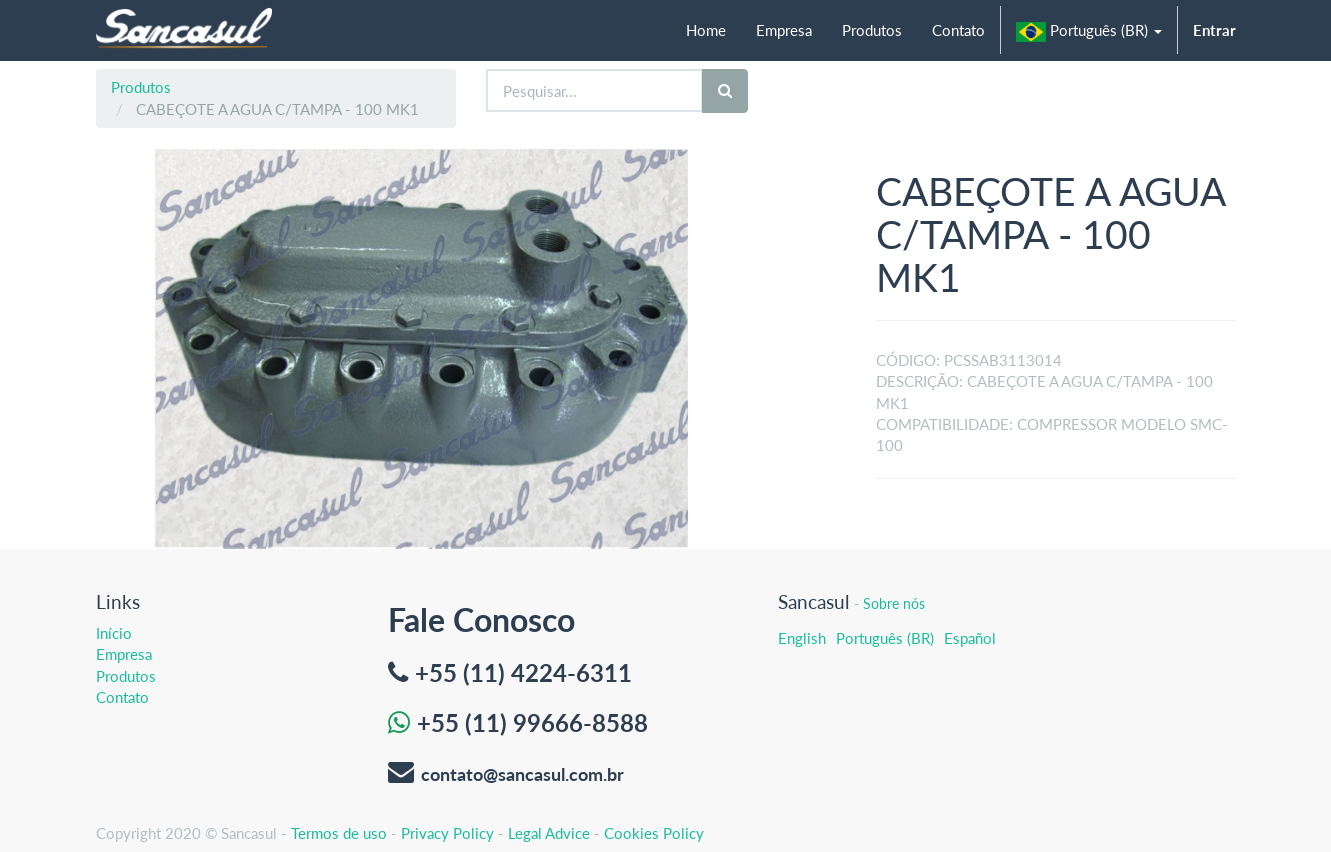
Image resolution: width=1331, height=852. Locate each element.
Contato (122, 697)
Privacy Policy (447, 833)
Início (114, 633)
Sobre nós (894, 603)
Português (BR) (885, 638)
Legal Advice (549, 833)
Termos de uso (339, 833)
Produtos (141, 87)
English (802, 638)
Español (970, 638)
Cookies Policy (654, 833)
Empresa (124, 654)
